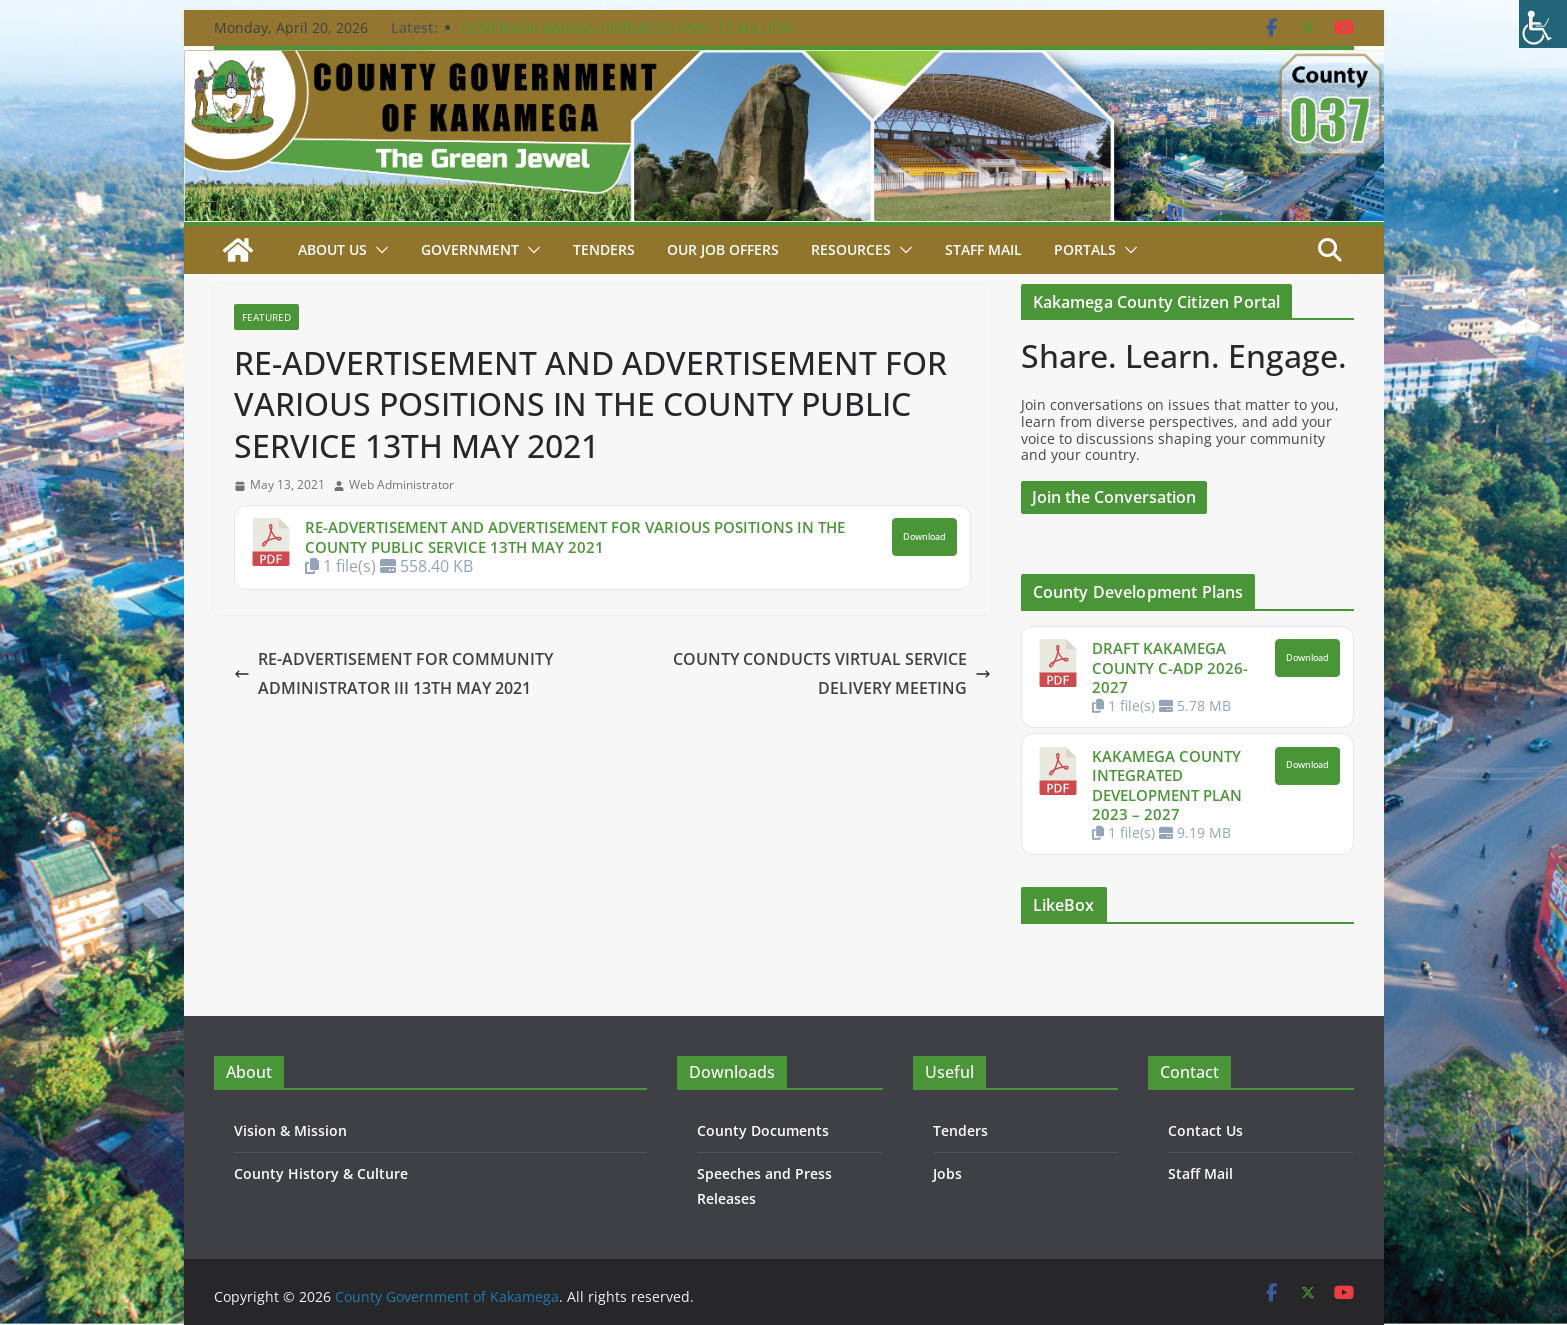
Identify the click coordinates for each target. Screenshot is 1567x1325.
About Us (332, 249)
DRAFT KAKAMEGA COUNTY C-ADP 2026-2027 (1170, 667)
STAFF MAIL (983, 249)
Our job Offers (723, 249)
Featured (266, 317)
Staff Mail (1200, 1173)
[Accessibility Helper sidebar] (1543, 24)
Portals (1085, 249)
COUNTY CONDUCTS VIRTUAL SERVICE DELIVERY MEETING (832, 673)
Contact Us (1205, 1130)
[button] (378, 250)
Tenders (604, 249)
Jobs (947, 1173)
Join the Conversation (1114, 497)
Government (470, 249)
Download (924, 537)
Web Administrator (401, 485)
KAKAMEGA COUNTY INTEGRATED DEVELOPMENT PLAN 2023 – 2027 (1167, 785)
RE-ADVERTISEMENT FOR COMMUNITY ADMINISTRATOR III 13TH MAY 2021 (393, 673)
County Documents (763, 1130)
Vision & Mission (290, 1130)
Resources (851, 249)
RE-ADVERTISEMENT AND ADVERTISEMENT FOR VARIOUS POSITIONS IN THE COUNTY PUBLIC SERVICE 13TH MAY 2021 (575, 537)
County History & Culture (321, 1173)
